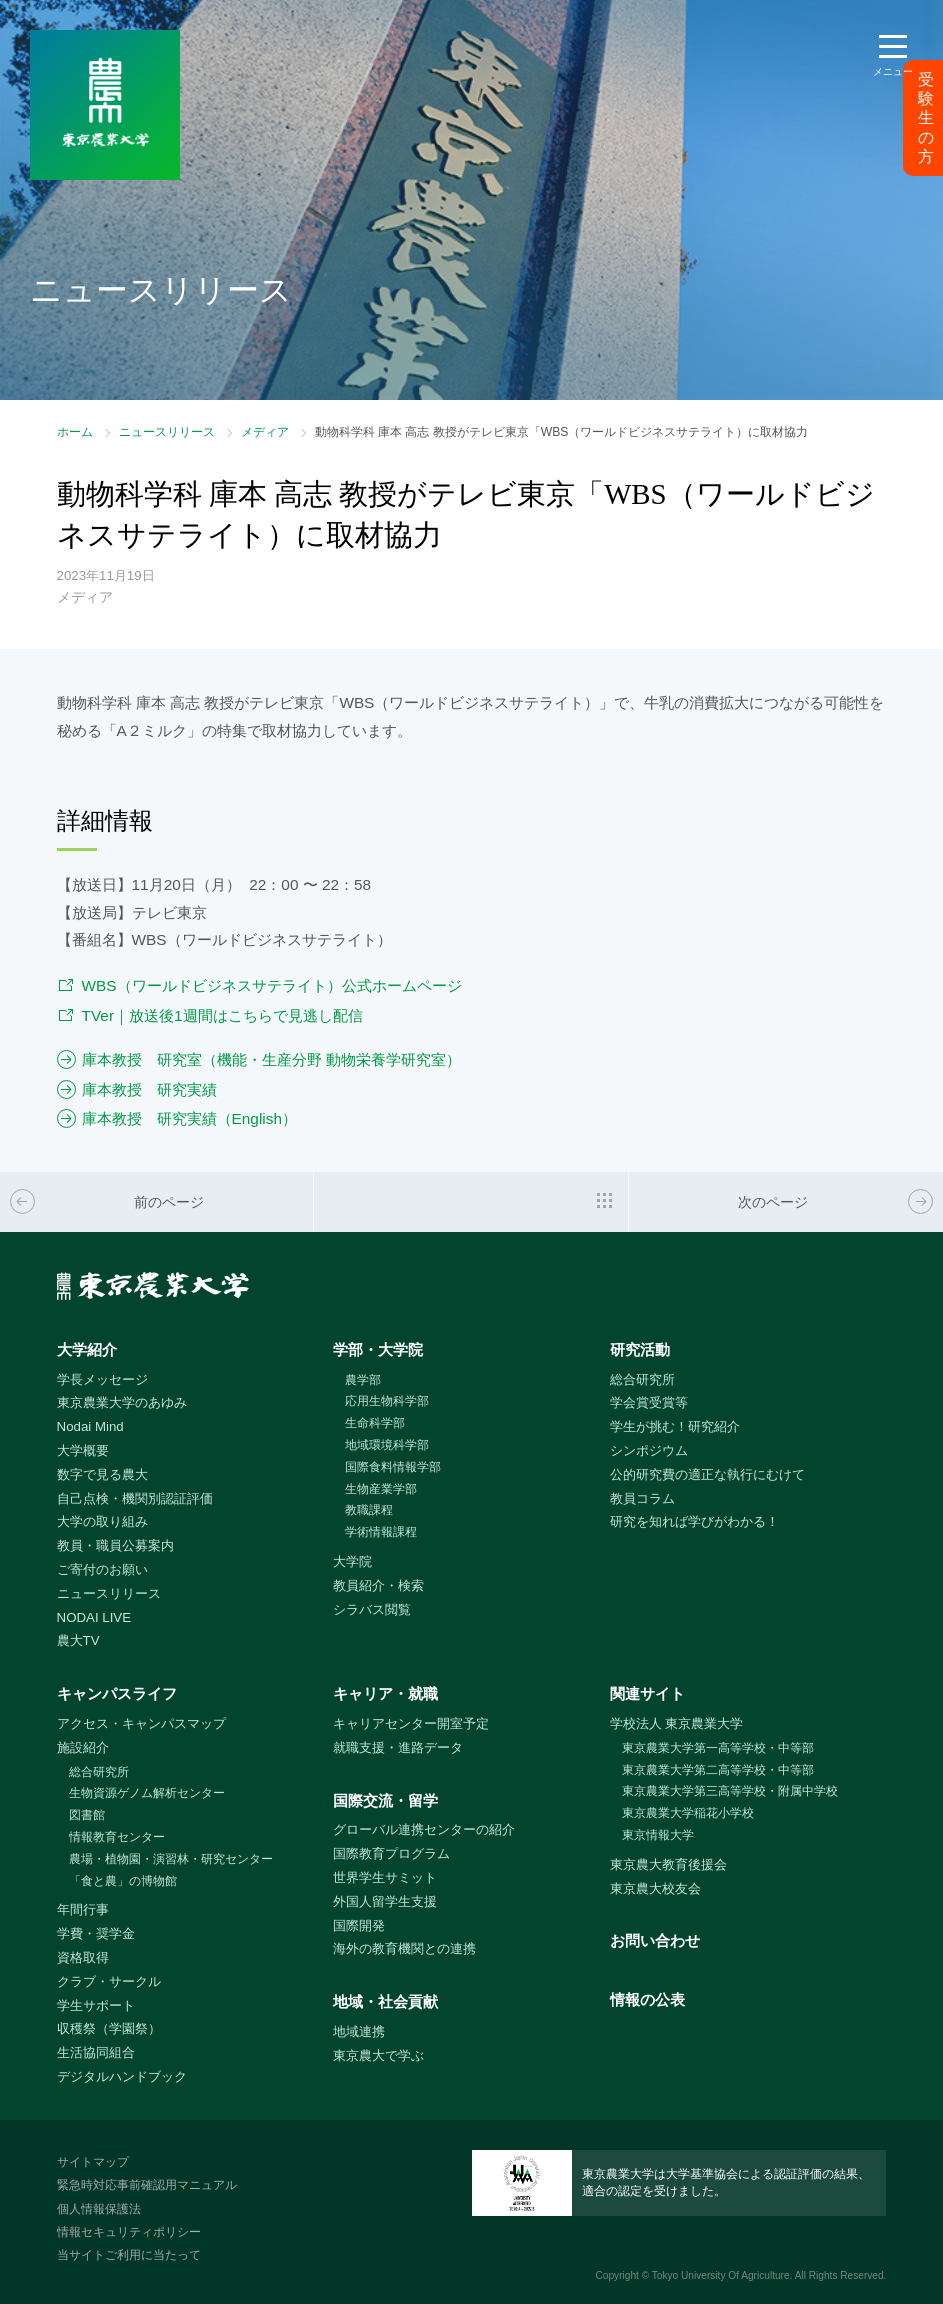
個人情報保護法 (99, 2209)
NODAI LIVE (94, 1617)
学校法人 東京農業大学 (677, 1723)
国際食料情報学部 (393, 1467)
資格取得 (83, 1957)
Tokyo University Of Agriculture (721, 2275)
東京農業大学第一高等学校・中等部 (718, 1748)
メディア (265, 432)
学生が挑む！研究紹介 (675, 1426)
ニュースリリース (167, 432)
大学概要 (83, 1450)
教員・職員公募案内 (115, 1545)
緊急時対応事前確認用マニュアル (147, 2185)
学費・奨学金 (96, 1933)
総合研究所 (642, 1379)
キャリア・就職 (385, 1693)
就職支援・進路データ (398, 1747)
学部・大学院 (378, 1349)
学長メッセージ (102, 1379)
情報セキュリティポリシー (129, 2232)
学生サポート (96, 2005)
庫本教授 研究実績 (149, 1089)
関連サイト (647, 1693)
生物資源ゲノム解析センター (147, 1793)
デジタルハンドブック (122, 2076)
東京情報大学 (658, 1835)
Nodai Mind (90, 1426)
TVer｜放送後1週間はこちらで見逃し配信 (222, 1015)
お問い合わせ (655, 1940)
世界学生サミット (385, 1877)
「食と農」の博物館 (123, 1881)
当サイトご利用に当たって (129, 2255)
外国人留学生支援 (385, 1901)
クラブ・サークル (109, 1981)
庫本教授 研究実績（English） (189, 1118)
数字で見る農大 (102, 1474)
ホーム (75, 432)
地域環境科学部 (387, 1445)
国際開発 (359, 1925)
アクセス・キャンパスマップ (141, 1723)
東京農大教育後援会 (668, 1864)
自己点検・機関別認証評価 (135, 1498)
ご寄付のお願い (102, 1569)
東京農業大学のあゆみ (122, 1402)
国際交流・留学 (385, 1800)
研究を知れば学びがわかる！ (694, 1521)
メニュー (893, 71)
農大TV (78, 1640)
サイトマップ (93, 2162)
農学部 (363, 1380)
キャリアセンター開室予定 (411, 1723)
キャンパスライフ (117, 1693)
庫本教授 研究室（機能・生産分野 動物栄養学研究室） (271, 1059)
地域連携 (359, 2031)
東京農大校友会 (655, 1888)
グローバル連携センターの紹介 (424, 1829)
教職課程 (369, 1510)
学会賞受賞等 (649, 1402)
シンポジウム (649, 1450)
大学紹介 (87, 1349)
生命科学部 (375, 1423)
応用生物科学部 (387, 1401)
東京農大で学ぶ (378, 2055)
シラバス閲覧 (372, 1609)
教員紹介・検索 (378, 1585)
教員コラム (642, 1498)
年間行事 (83, 1909)
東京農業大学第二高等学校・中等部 (718, 1770)
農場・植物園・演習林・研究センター (171, 1859)
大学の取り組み (102, 1521)
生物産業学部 (381, 1489)
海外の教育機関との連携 (404, 1948)
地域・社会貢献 (385, 2001)
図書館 (87, 1815)
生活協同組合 (96, 2052)
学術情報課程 (381, 1532)
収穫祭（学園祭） (109, 2028)
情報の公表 (647, 1999)
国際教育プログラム (391, 1853)
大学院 (352, 1561)
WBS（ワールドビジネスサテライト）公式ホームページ (272, 985)
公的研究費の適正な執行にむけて (707, 1474)
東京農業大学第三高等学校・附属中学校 (730, 1791)
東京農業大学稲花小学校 (688, 1813)
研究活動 (640, 1349)
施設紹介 (83, 1747)
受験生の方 (926, 118)
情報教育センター (117, 1837)
